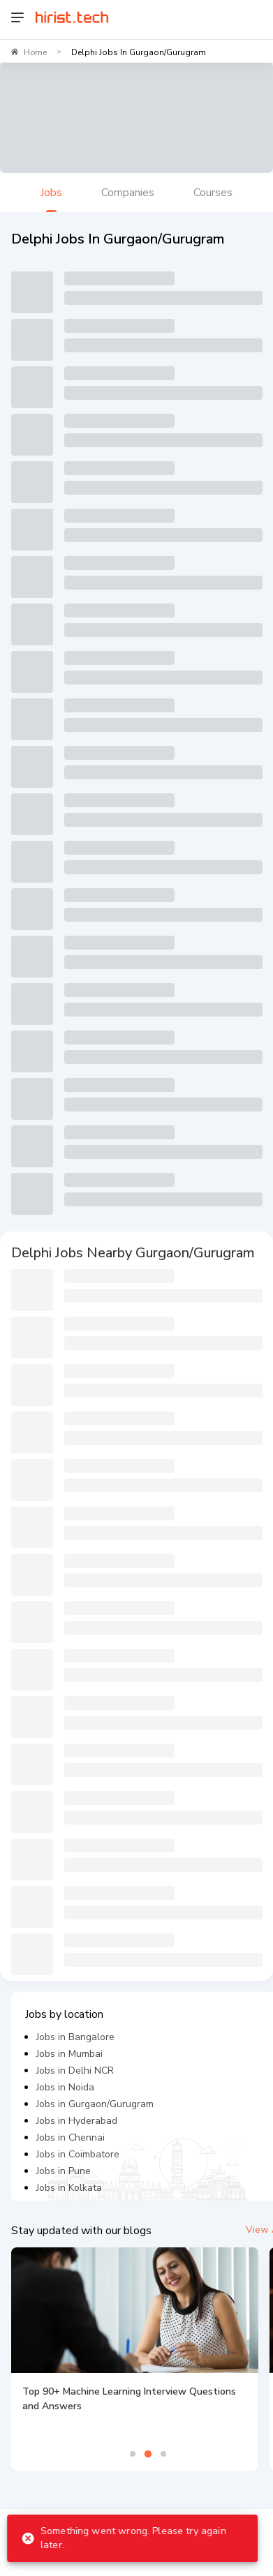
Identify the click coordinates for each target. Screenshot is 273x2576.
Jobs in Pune (63, 2171)
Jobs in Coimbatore (77, 2154)
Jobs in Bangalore (75, 2037)
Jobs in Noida (65, 2087)
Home (35, 52)
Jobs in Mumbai (69, 2053)
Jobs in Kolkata (69, 2187)
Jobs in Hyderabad (76, 2120)
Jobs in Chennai (70, 2137)
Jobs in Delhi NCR (75, 2070)
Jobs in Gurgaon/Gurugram (95, 2104)
